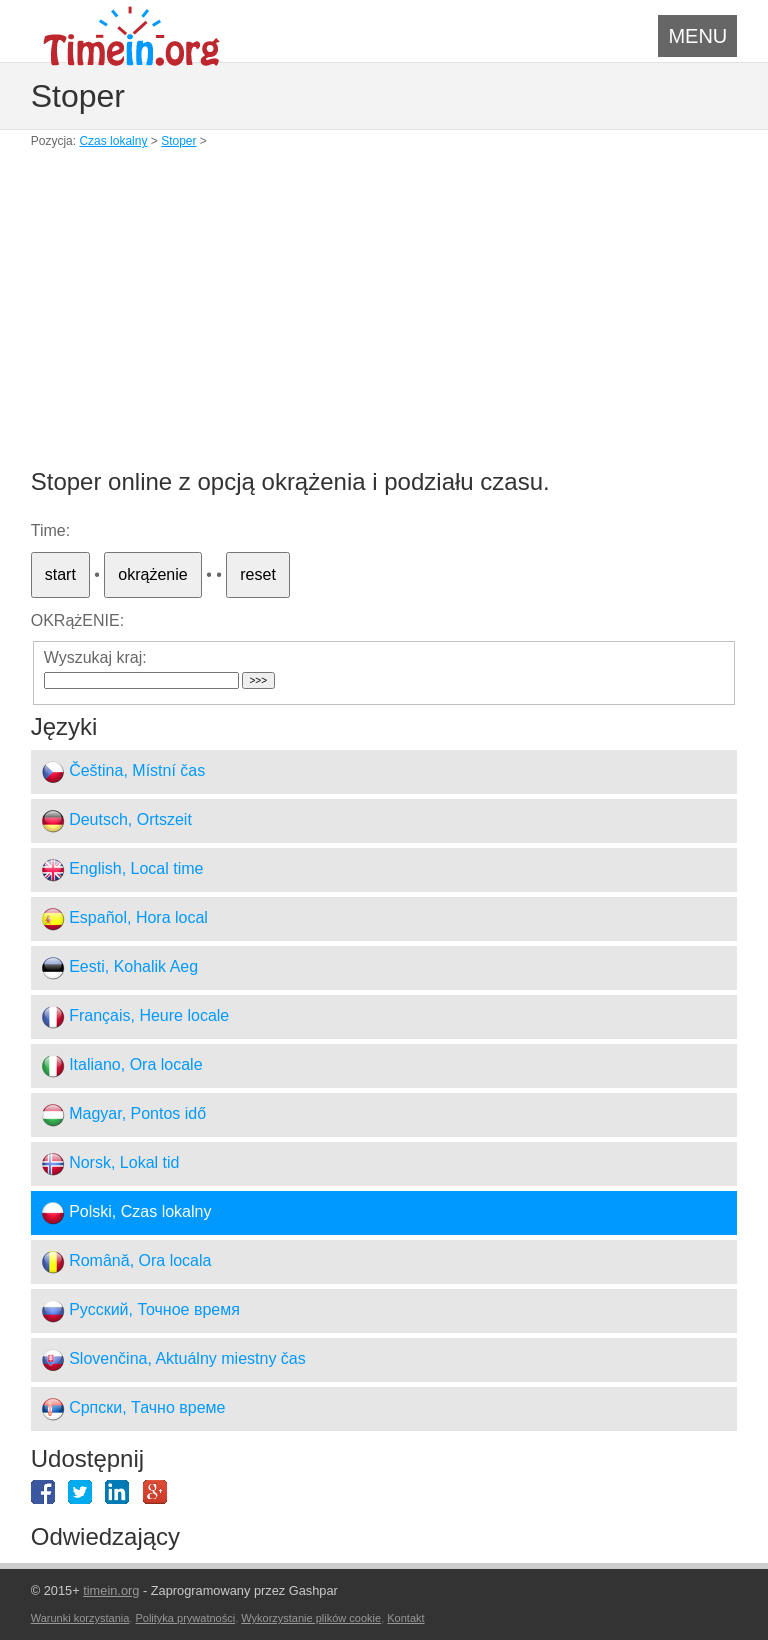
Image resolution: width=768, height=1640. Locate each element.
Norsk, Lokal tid (110, 1164)
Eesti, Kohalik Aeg (119, 968)
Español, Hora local (124, 919)
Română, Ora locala (126, 1262)
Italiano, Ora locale (122, 1066)
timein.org (111, 1590)
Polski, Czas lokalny (126, 1213)
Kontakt (405, 1618)
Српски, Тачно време (133, 1409)
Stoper (178, 141)
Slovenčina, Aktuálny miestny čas (173, 1360)
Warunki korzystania (80, 1618)
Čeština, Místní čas (123, 772)
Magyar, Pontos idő (123, 1115)
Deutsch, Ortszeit (116, 821)
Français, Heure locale (135, 1017)
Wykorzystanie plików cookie (311, 1618)
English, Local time (122, 870)
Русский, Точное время (140, 1311)
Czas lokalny (113, 141)
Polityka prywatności (185, 1618)
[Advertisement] (384, 320)
